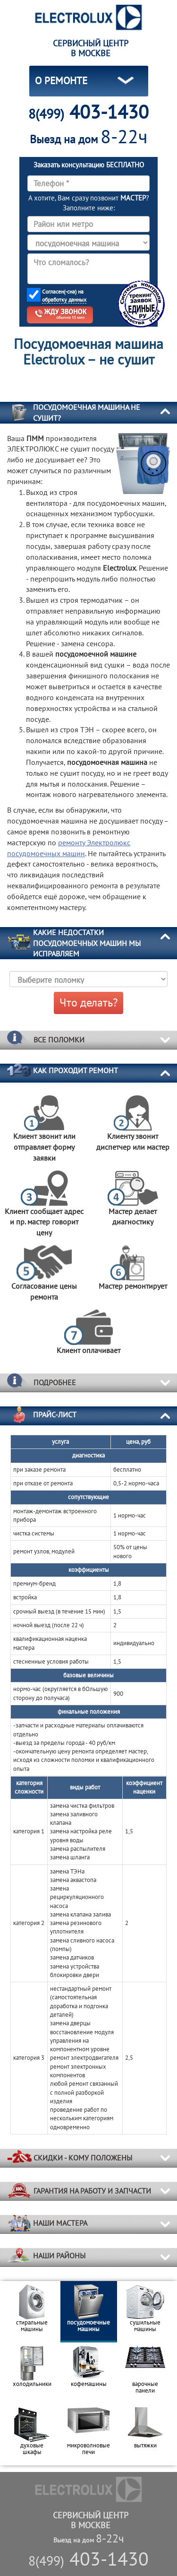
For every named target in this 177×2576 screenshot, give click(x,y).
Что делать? (88, 1002)
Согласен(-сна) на (64, 296)
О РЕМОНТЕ (61, 80)
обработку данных (64, 299)
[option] (32, 2311)
